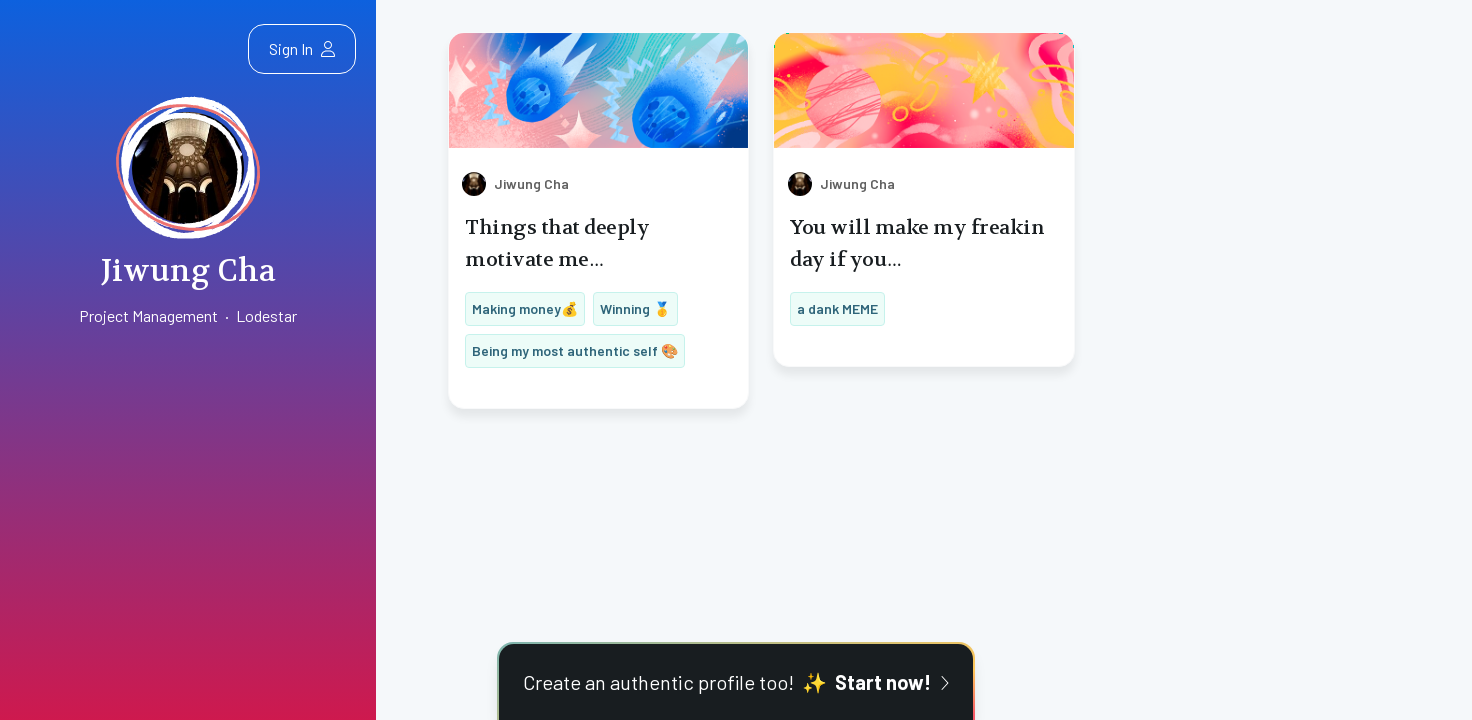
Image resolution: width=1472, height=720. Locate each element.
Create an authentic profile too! (736, 682)
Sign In (302, 48)
